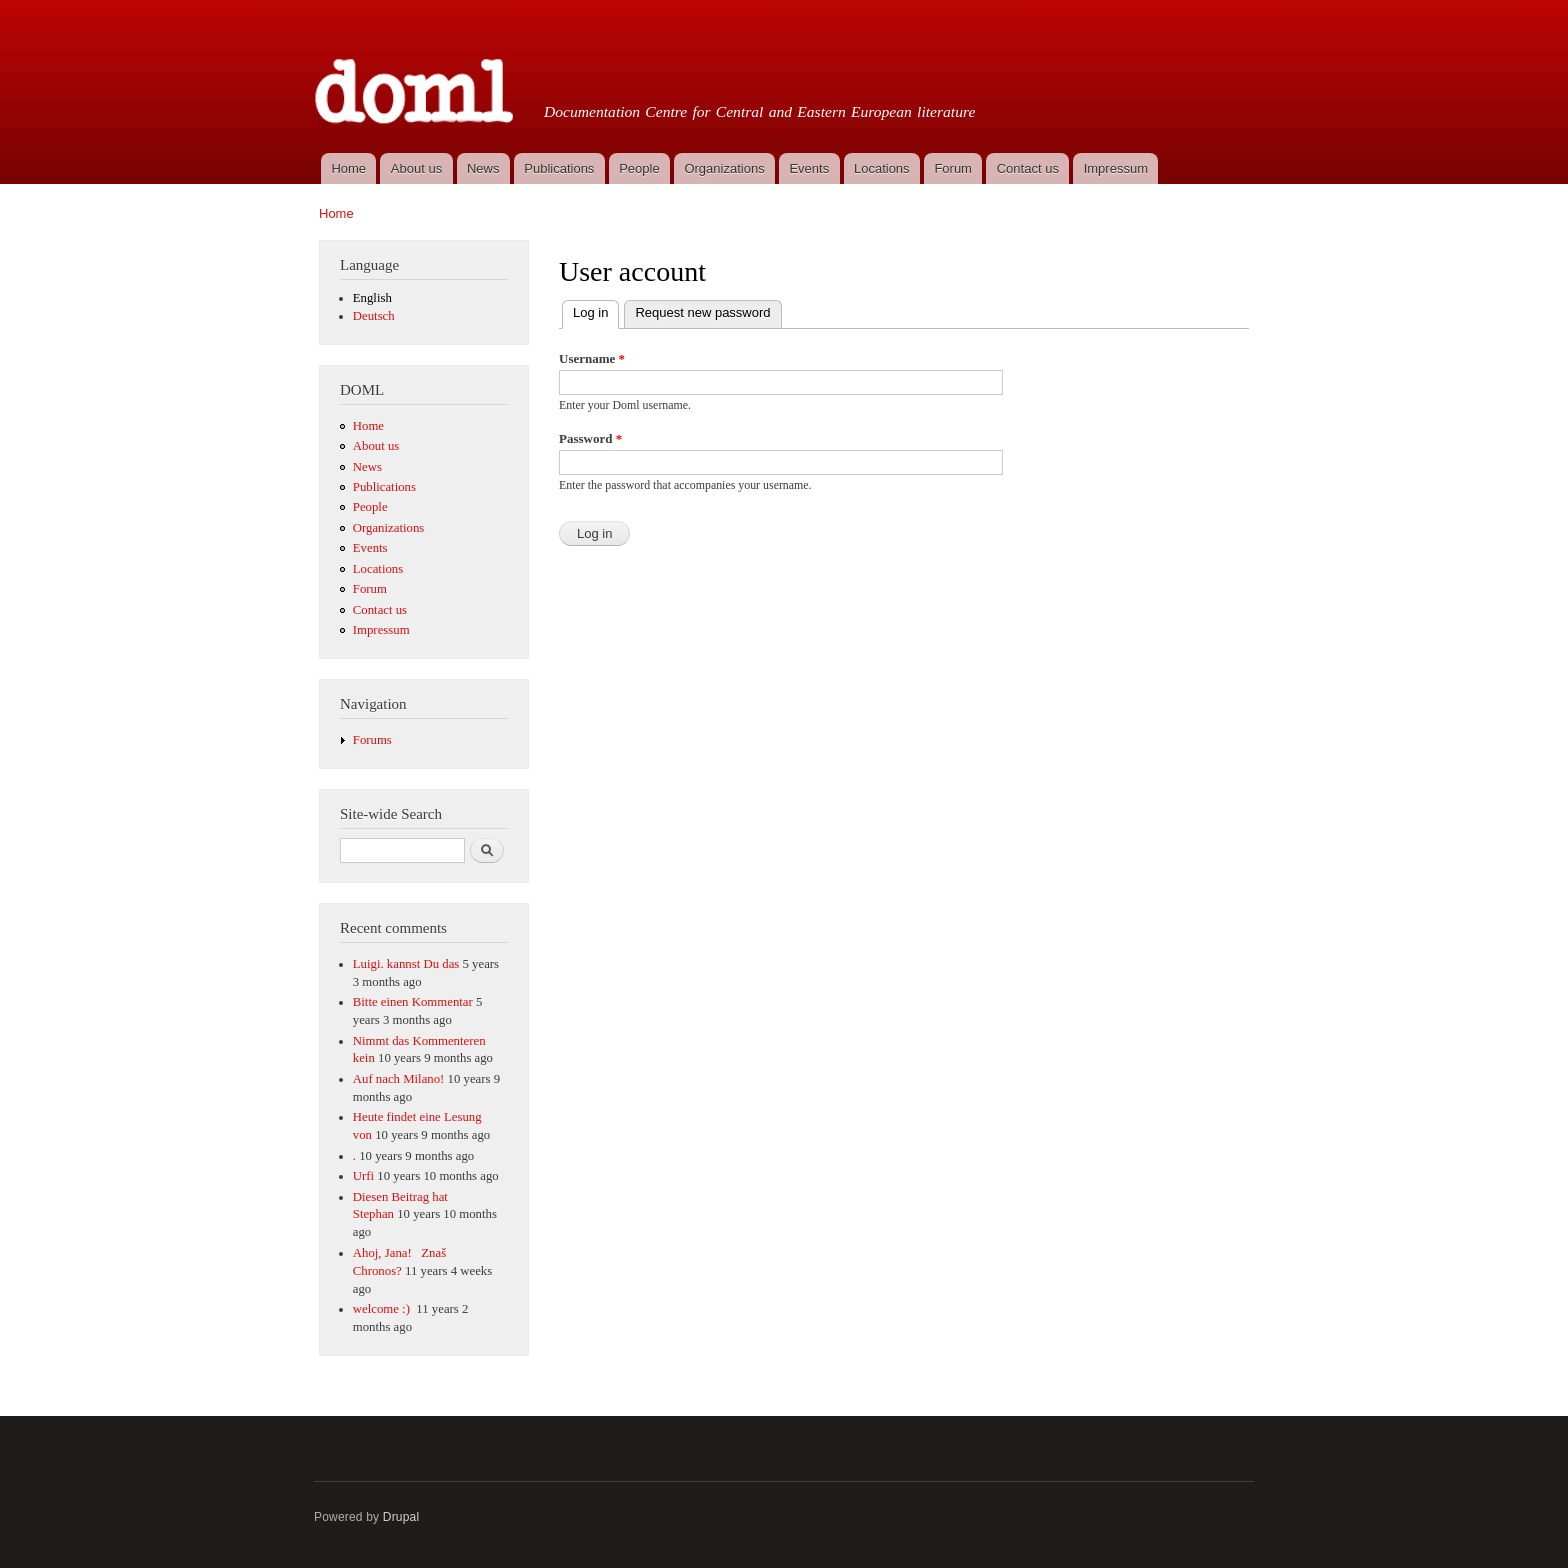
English (372, 298)
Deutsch (374, 316)
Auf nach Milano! (399, 1079)
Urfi (363, 1176)
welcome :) (383, 1309)
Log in (596, 310)
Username (592, 358)
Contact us (1028, 168)
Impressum (1116, 168)
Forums (372, 740)
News (483, 168)
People (639, 168)
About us (416, 168)
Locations (882, 168)
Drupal (401, 1517)
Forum (953, 168)
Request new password (702, 312)
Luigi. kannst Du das (406, 964)
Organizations (724, 168)
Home (348, 168)
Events (809, 168)
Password (590, 438)
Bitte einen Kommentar (413, 1002)
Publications (559, 168)
